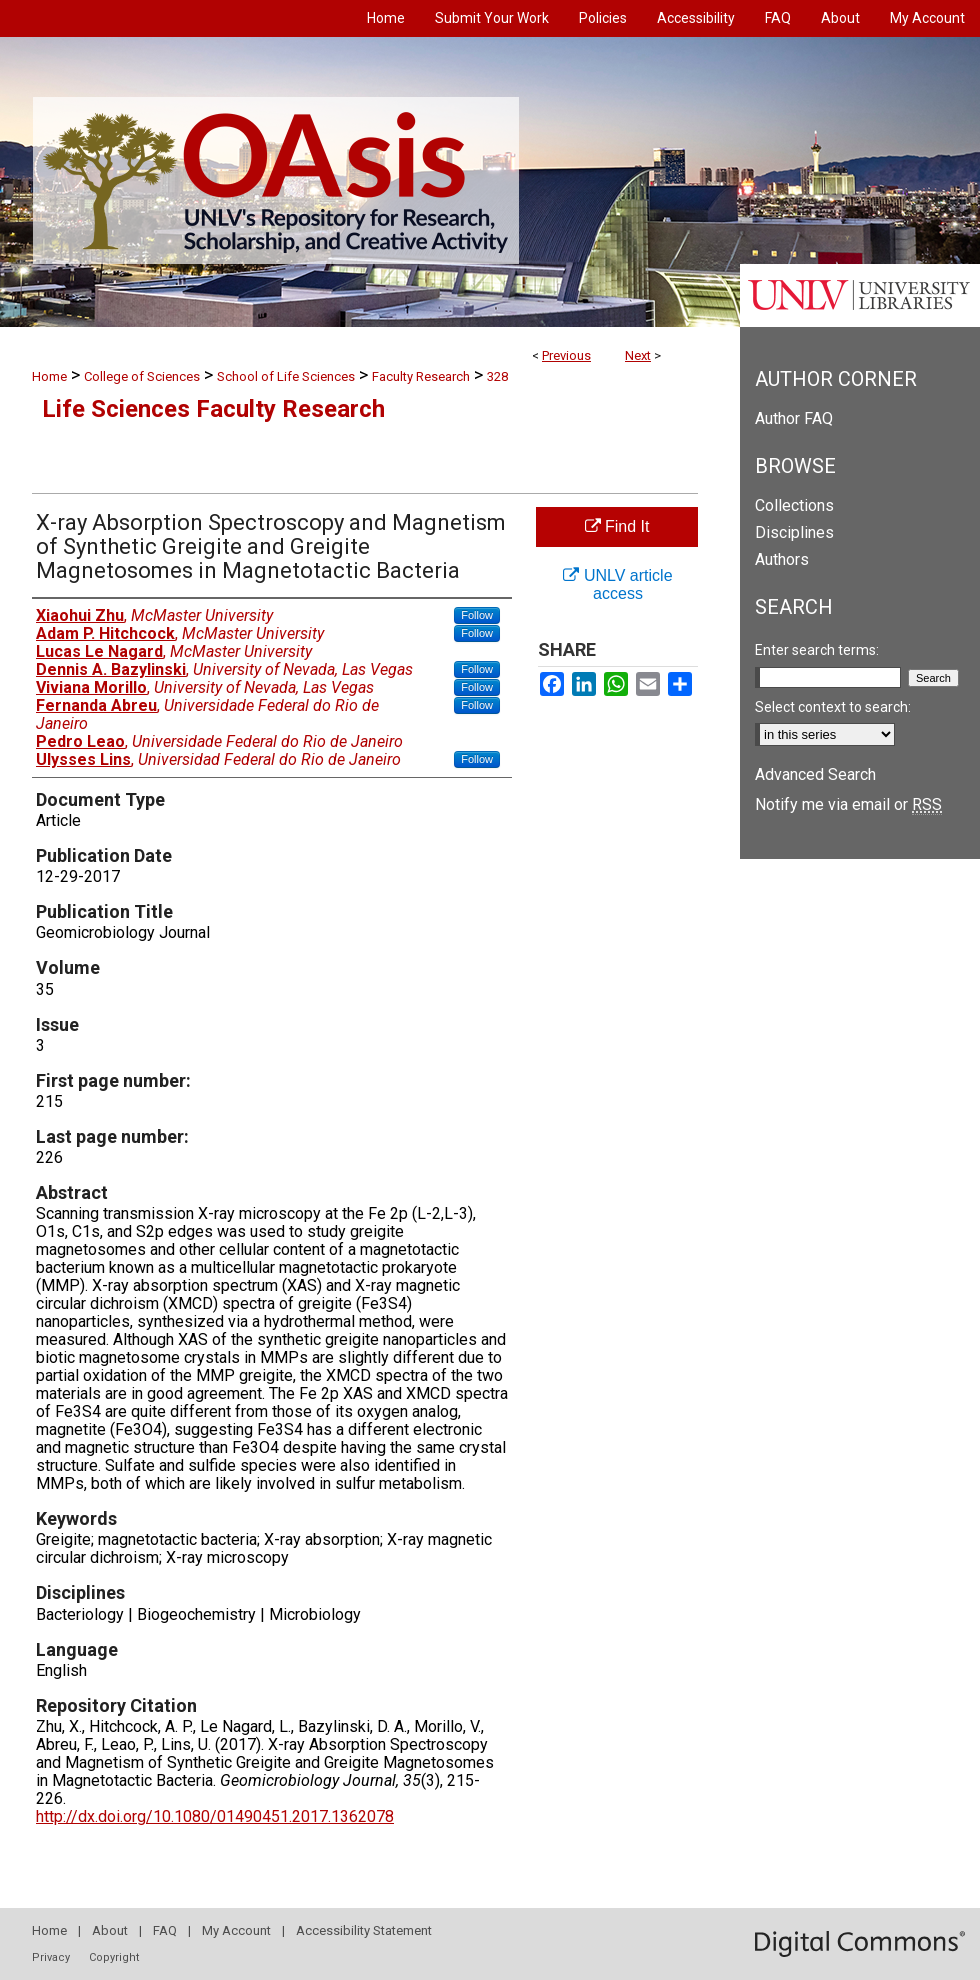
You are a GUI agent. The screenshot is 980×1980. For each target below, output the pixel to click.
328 (497, 376)
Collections (794, 505)
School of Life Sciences (286, 376)
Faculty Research (421, 376)
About (110, 1930)
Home (49, 376)
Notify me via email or (848, 804)
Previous (566, 355)
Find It (617, 526)
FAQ (165, 1930)
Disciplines (794, 532)
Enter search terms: (817, 650)
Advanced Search (815, 774)
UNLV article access (617, 584)
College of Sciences (142, 376)
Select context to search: (833, 707)
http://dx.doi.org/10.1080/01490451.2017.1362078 (215, 1816)
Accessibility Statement (364, 1930)
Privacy (51, 1957)
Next (638, 355)
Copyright (114, 1957)
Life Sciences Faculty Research (213, 409)
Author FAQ (794, 418)
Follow (477, 615)
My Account (236, 1930)
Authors (782, 559)
